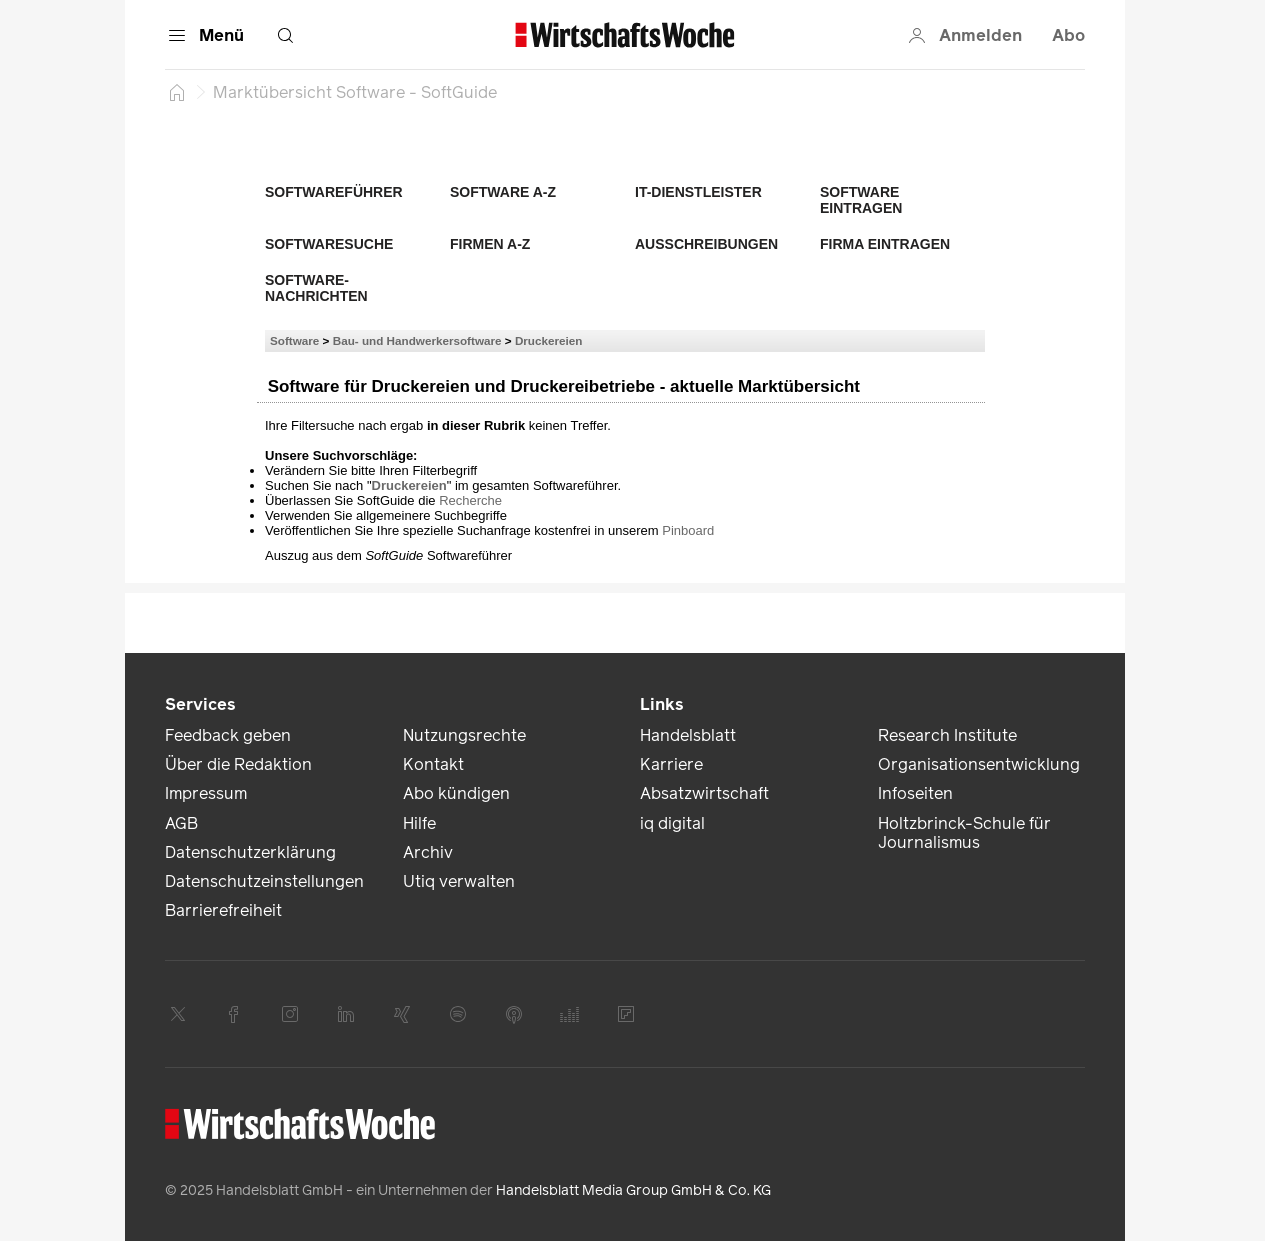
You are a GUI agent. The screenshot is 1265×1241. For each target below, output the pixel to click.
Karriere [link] (671, 764)
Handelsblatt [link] (688, 735)
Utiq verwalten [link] (459, 881)
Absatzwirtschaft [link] (704, 793)
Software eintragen (861, 200)
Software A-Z (503, 192)
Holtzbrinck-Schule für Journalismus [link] (964, 833)
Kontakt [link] (433, 764)
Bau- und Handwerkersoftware (417, 340)
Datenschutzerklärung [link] (250, 852)
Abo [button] (1068, 35)
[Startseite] (177, 92)
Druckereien (549, 340)
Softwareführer (334, 192)
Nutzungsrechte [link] (464, 735)
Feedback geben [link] (228, 735)
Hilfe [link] (419, 823)
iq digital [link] (672, 823)
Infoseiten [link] (915, 793)
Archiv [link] (428, 852)
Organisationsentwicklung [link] (979, 764)
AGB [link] (181, 823)
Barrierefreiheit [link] (223, 910)
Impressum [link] (206, 793)
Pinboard (688, 530)
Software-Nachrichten (316, 288)
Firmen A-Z (490, 244)
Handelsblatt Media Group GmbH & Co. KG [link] (633, 1190)
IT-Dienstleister (698, 192)
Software (294, 340)
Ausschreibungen (706, 244)
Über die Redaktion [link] (238, 764)
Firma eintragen (885, 244)
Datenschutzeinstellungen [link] (264, 881)
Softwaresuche (329, 244)
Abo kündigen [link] (456, 793)
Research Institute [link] (947, 735)
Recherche (470, 500)
